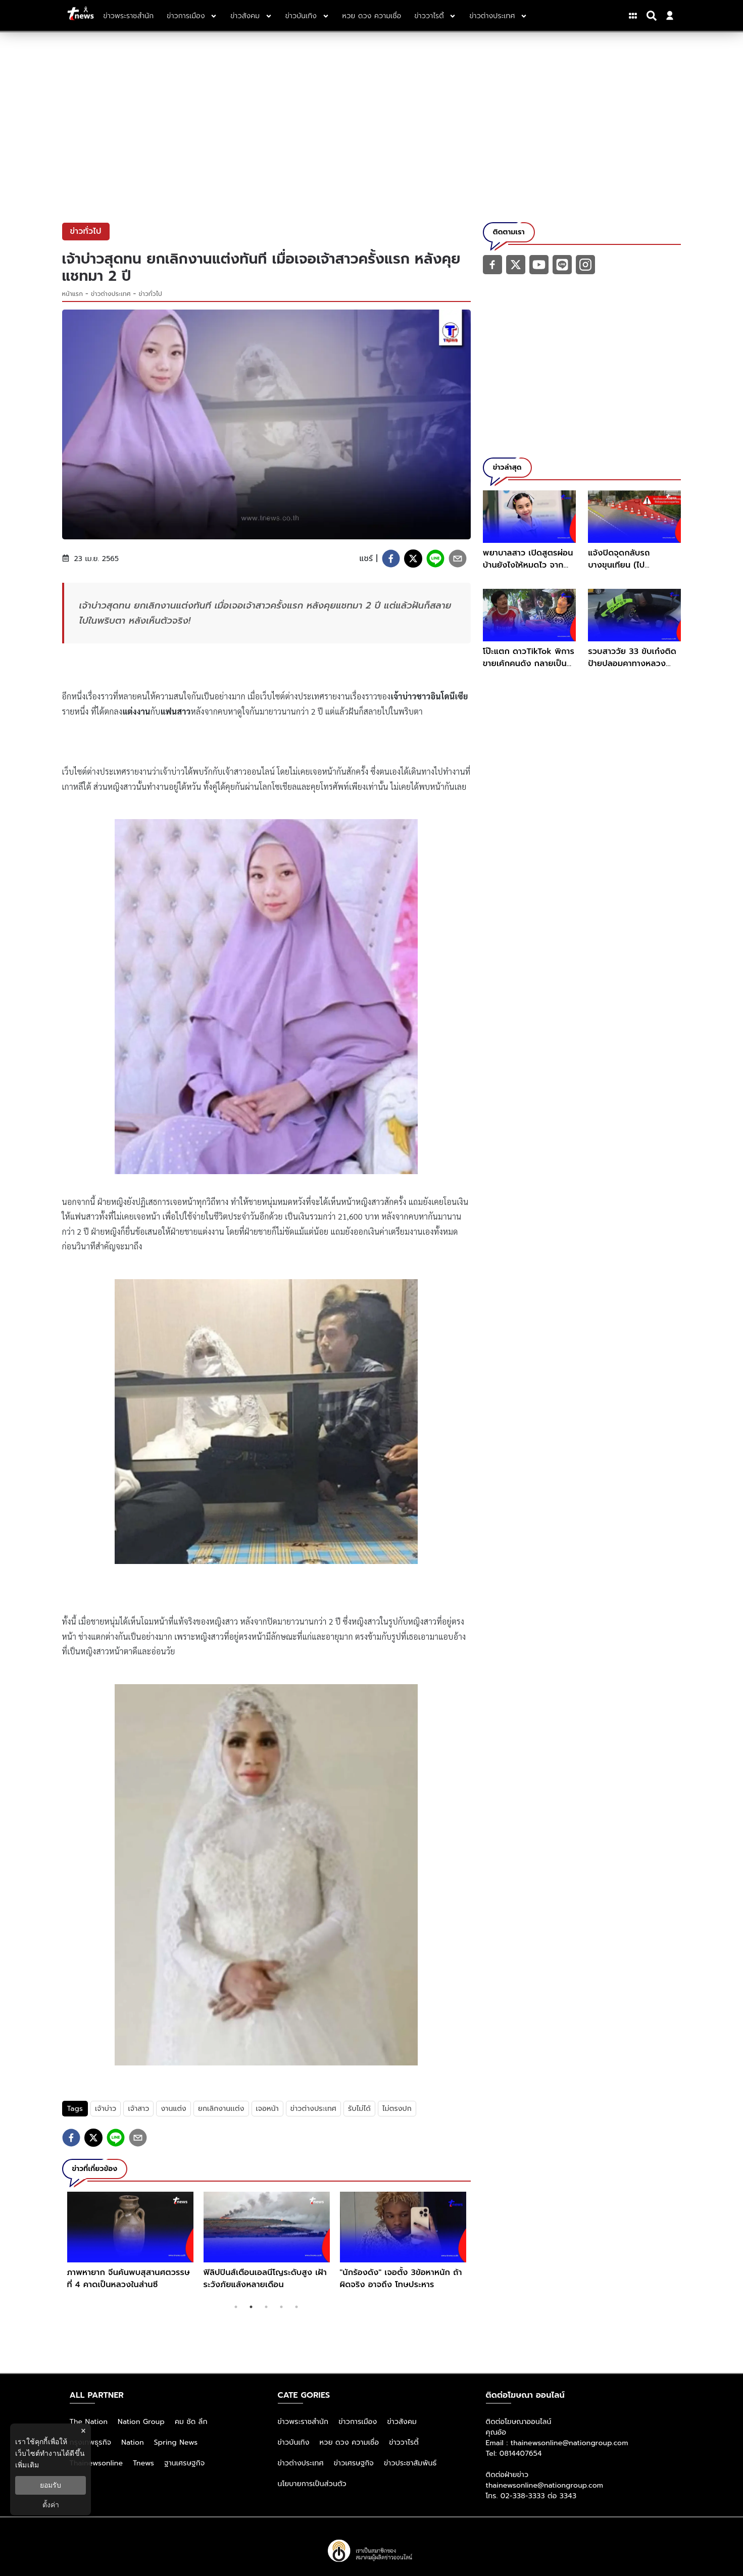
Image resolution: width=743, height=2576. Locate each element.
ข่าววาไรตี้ (404, 2442)
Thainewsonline (96, 2463)
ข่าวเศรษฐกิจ (354, 2463)
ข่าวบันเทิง (294, 2442)
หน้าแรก (72, 293)
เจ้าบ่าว (105, 2108)
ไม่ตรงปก (397, 2108)
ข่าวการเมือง (357, 2421)
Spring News (176, 2442)
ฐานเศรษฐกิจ (184, 2463)
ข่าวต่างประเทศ (111, 293)
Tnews (143, 2463)
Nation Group (141, 2421)
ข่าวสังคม (402, 2421)
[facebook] (391, 558)
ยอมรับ (50, 2485)
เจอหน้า (267, 2108)
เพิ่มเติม (27, 2465)
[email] (458, 558)
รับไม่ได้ (359, 2108)
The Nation (89, 2421)
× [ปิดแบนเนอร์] (83, 2431)
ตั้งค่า (50, 2505)
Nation (132, 2442)
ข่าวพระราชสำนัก (303, 2421)
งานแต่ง (173, 2108)
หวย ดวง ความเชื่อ (349, 2442)
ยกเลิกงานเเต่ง (221, 2108)
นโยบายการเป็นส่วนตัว (312, 2484)
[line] (435, 558)
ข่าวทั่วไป (150, 293)
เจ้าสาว (138, 2108)
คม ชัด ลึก (191, 2421)
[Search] (653, 15)
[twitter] (413, 558)
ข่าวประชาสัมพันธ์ (410, 2463)
